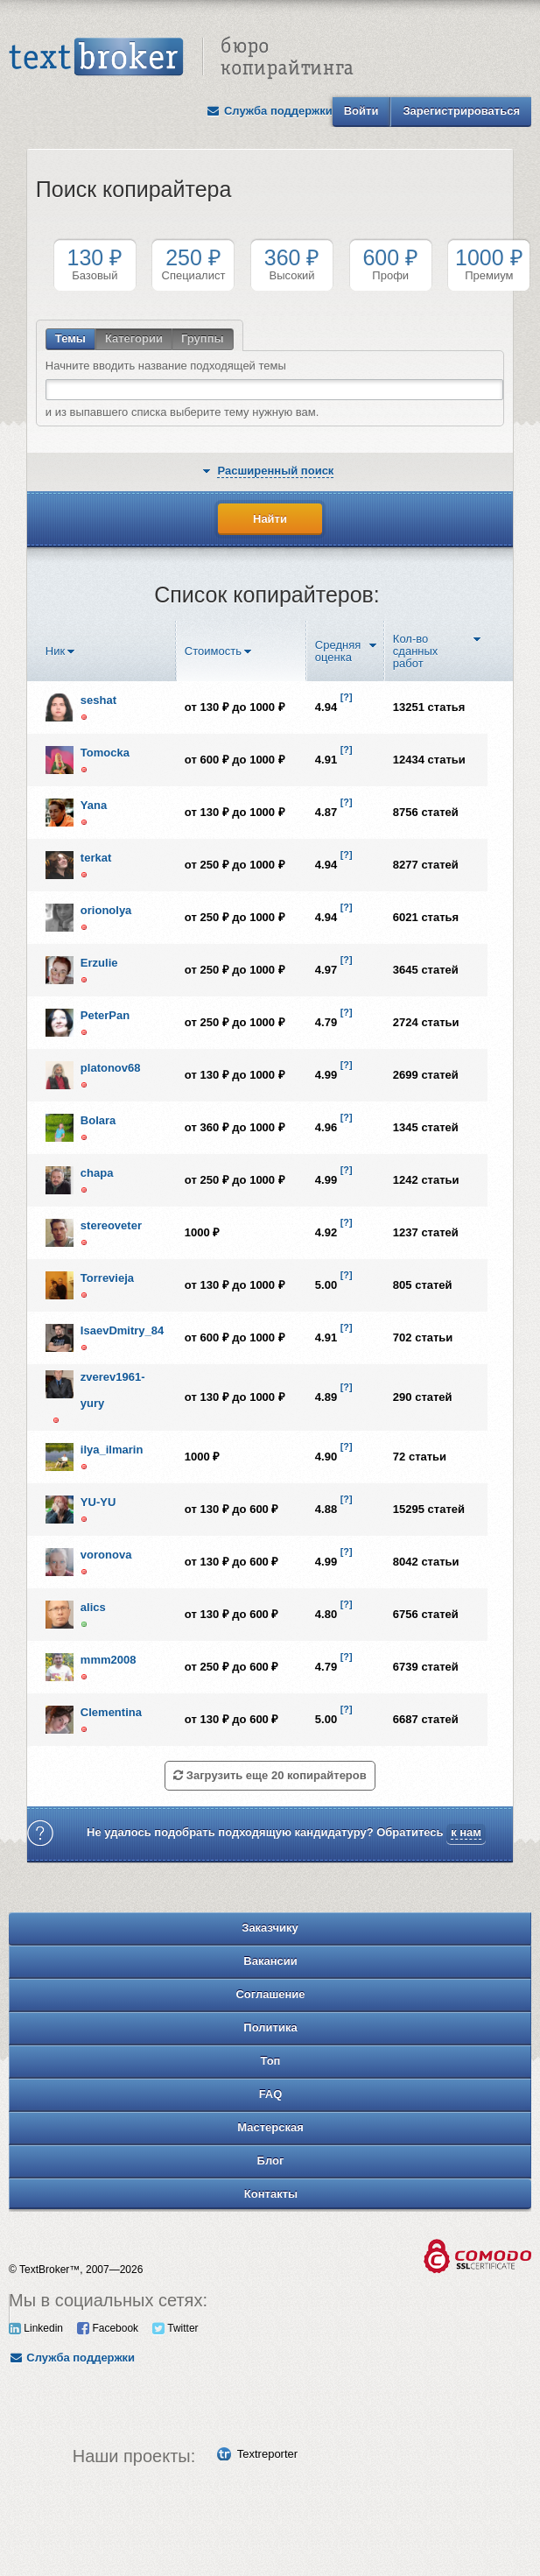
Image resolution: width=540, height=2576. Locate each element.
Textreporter (267, 2453)
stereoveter (111, 1225)
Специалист (193, 263)
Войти (361, 110)
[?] (346, 697)
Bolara (98, 1120)
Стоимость (213, 651)
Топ (271, 2060)
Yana (94, 805)
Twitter (175, 2328)
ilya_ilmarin (112, 1449)
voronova (106, 1554)
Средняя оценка (338, 651)
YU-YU (98, 1502)
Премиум (488, 263)
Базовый (95, 263)
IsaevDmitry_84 (122, 1330)
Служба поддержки (270, 110)
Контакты (271, 2193)
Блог (270, 2160)
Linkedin (36, 2328)
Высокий (291, 263)
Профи (390, 263)
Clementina (111, 1712)
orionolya (106, 910)
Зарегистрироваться (461, 110)
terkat (96, 857)
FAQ (271, 2094)
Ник (55, 651)
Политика (270, 2027)
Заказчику (270, 1927)
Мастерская (270, 2127)
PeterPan (105, 1015)
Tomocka (105, 752)
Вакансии (270, 1960)
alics (93, 1607)
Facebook (107, 2328)
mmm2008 (109, 1659)
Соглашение (270, 1994)
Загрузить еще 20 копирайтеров (270, 1775)
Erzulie (99, 962)
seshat (98, 700)
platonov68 (111, 1067)
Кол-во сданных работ (415, 651)
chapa (97, 1172)
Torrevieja (107, 1277)
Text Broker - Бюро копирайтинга (181, 58)
